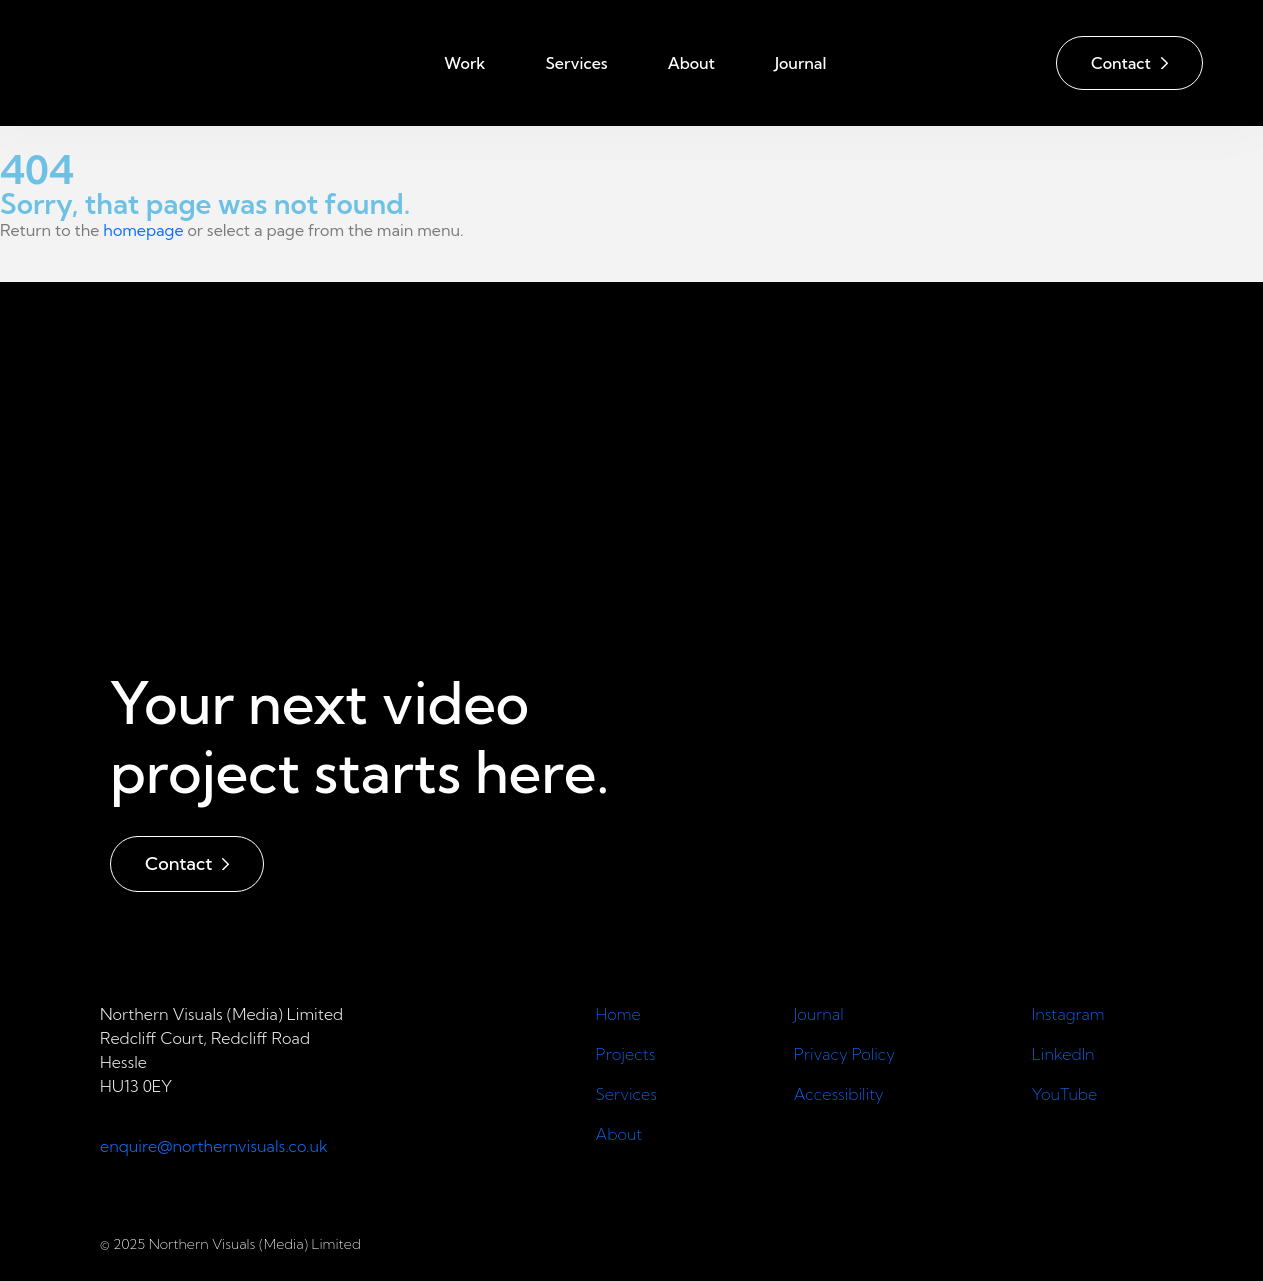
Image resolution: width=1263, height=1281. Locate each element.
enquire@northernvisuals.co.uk (214, 1146)
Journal (800, 63)
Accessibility (839, 1094)
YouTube (1064, 1094)
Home (620, 1014)
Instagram (1068, 1014)
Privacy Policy (844, 1054)
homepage (143, 230)
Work (464, 63)
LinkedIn (1063, 1054)
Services (576, 63)
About (691, 63)
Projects (626, 1054)
